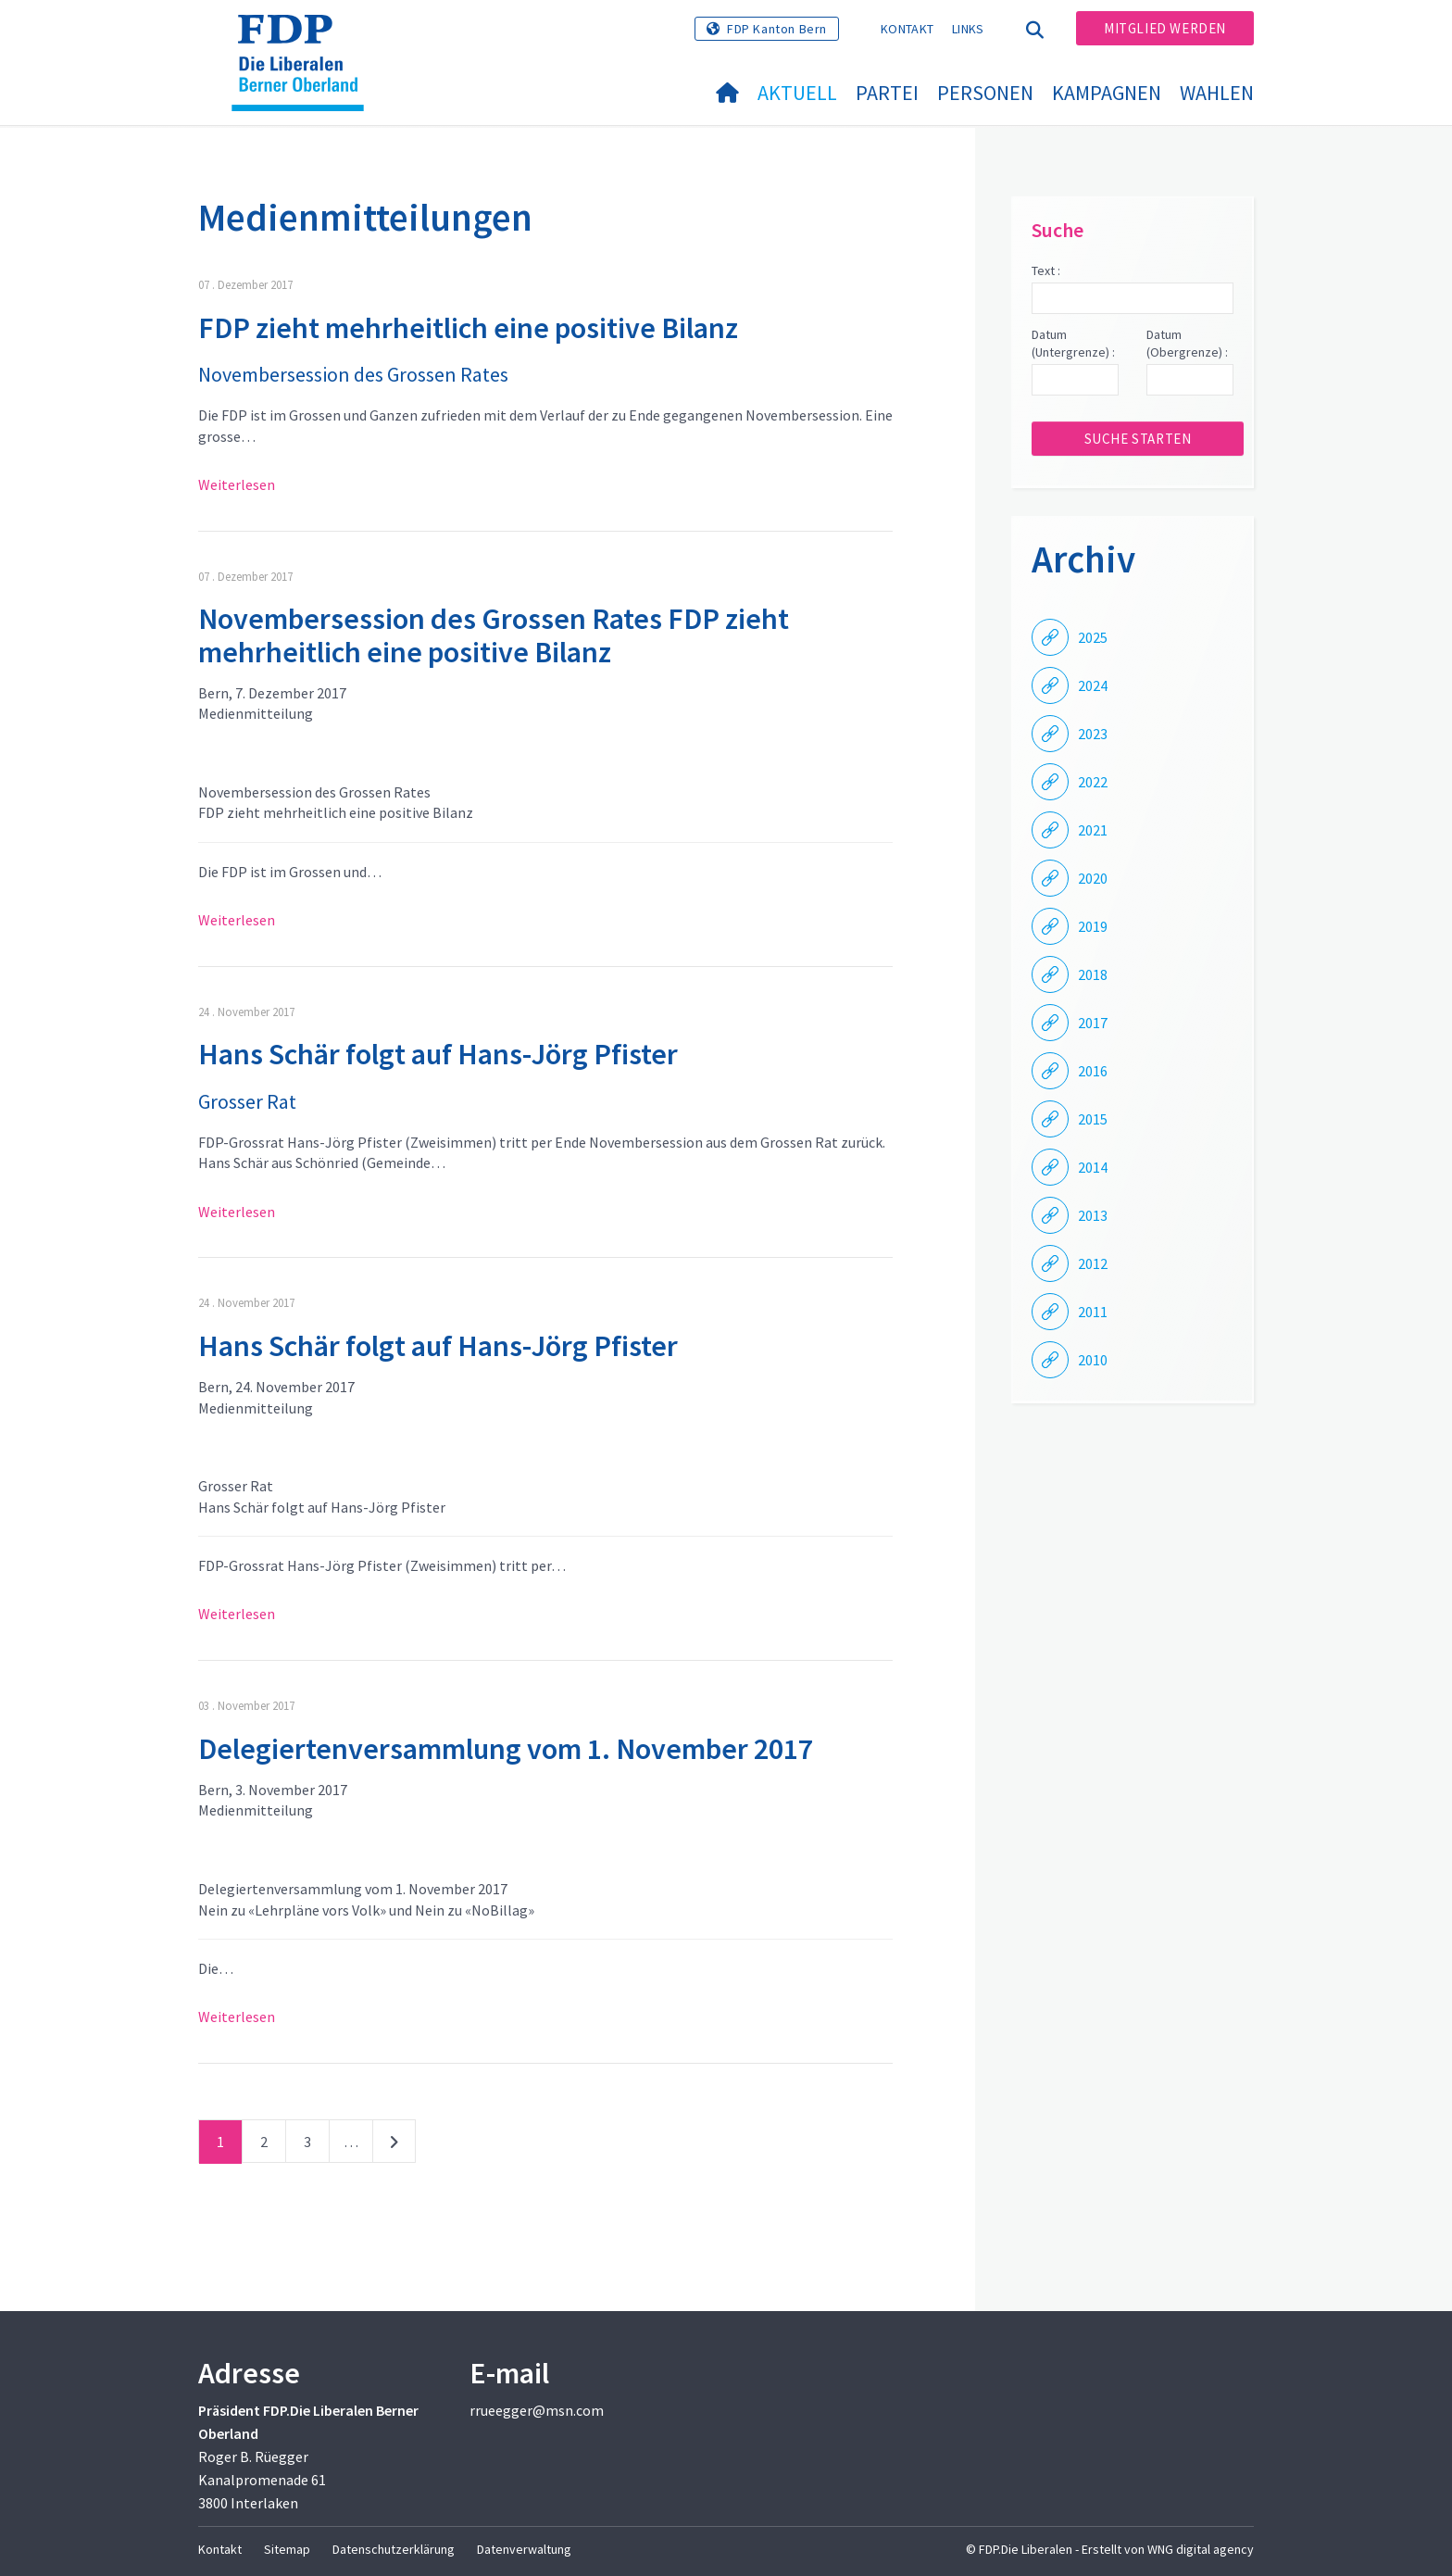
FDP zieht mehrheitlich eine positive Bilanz (468, 327)
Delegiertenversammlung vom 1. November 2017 (505, 1748)
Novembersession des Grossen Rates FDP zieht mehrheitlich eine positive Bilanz (493, 635)
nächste (394, 2145)
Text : (1046, 270)
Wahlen (1217, 93)
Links (968, 28)
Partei (887, 93)
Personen (985, 93)
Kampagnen (1106, 93)
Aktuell (797, 93)
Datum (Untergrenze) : (1073, 343)
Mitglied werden (1165, 28)
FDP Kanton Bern (777, 28)
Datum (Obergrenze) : (1187, 343)
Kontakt (907, 28)
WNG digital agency (1200, 2549)
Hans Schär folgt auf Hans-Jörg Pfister (438, 1054)
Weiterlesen (236, 484)
